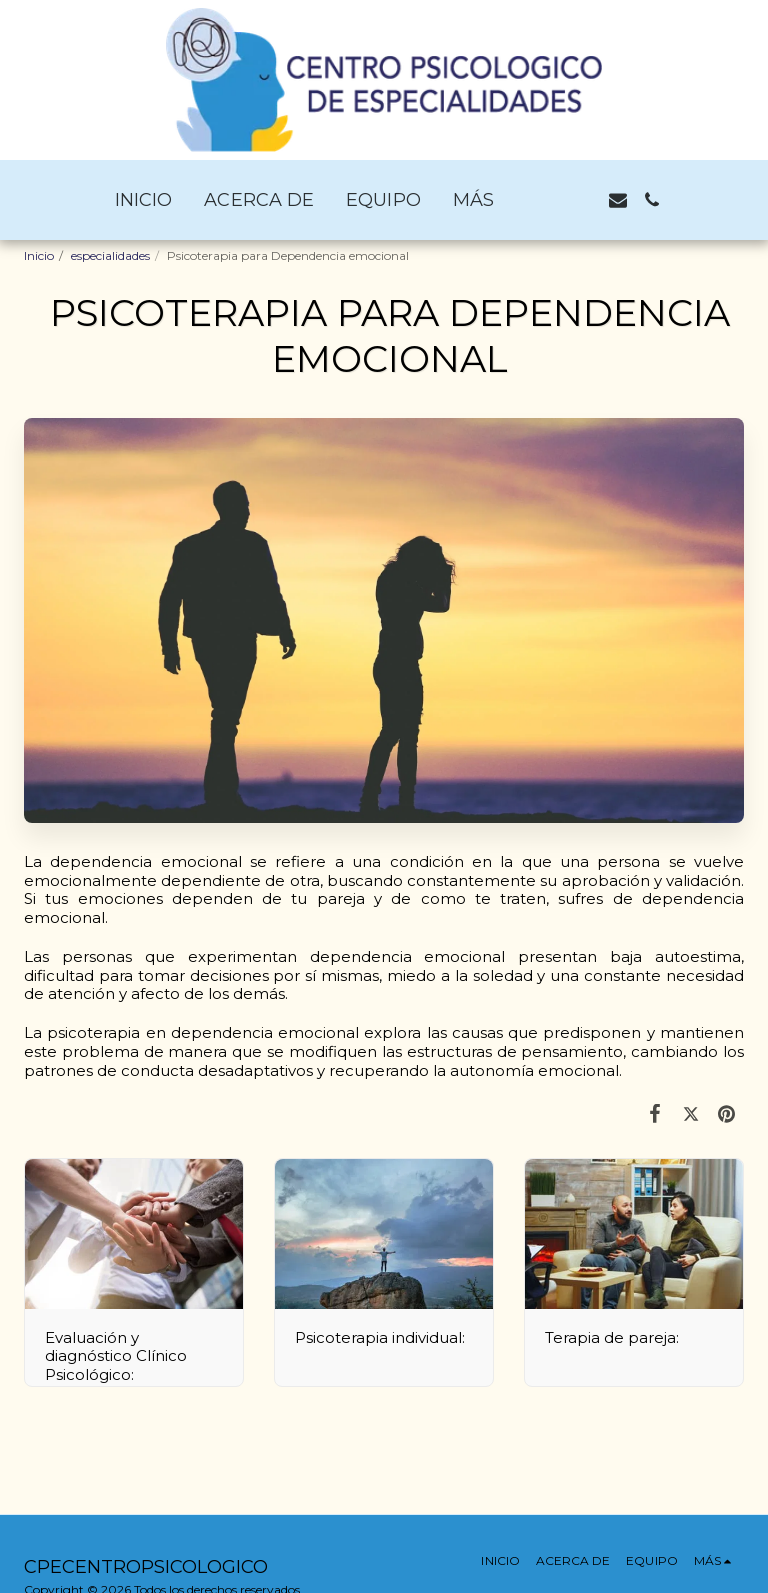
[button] (550, 200)
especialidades (110, 255)
